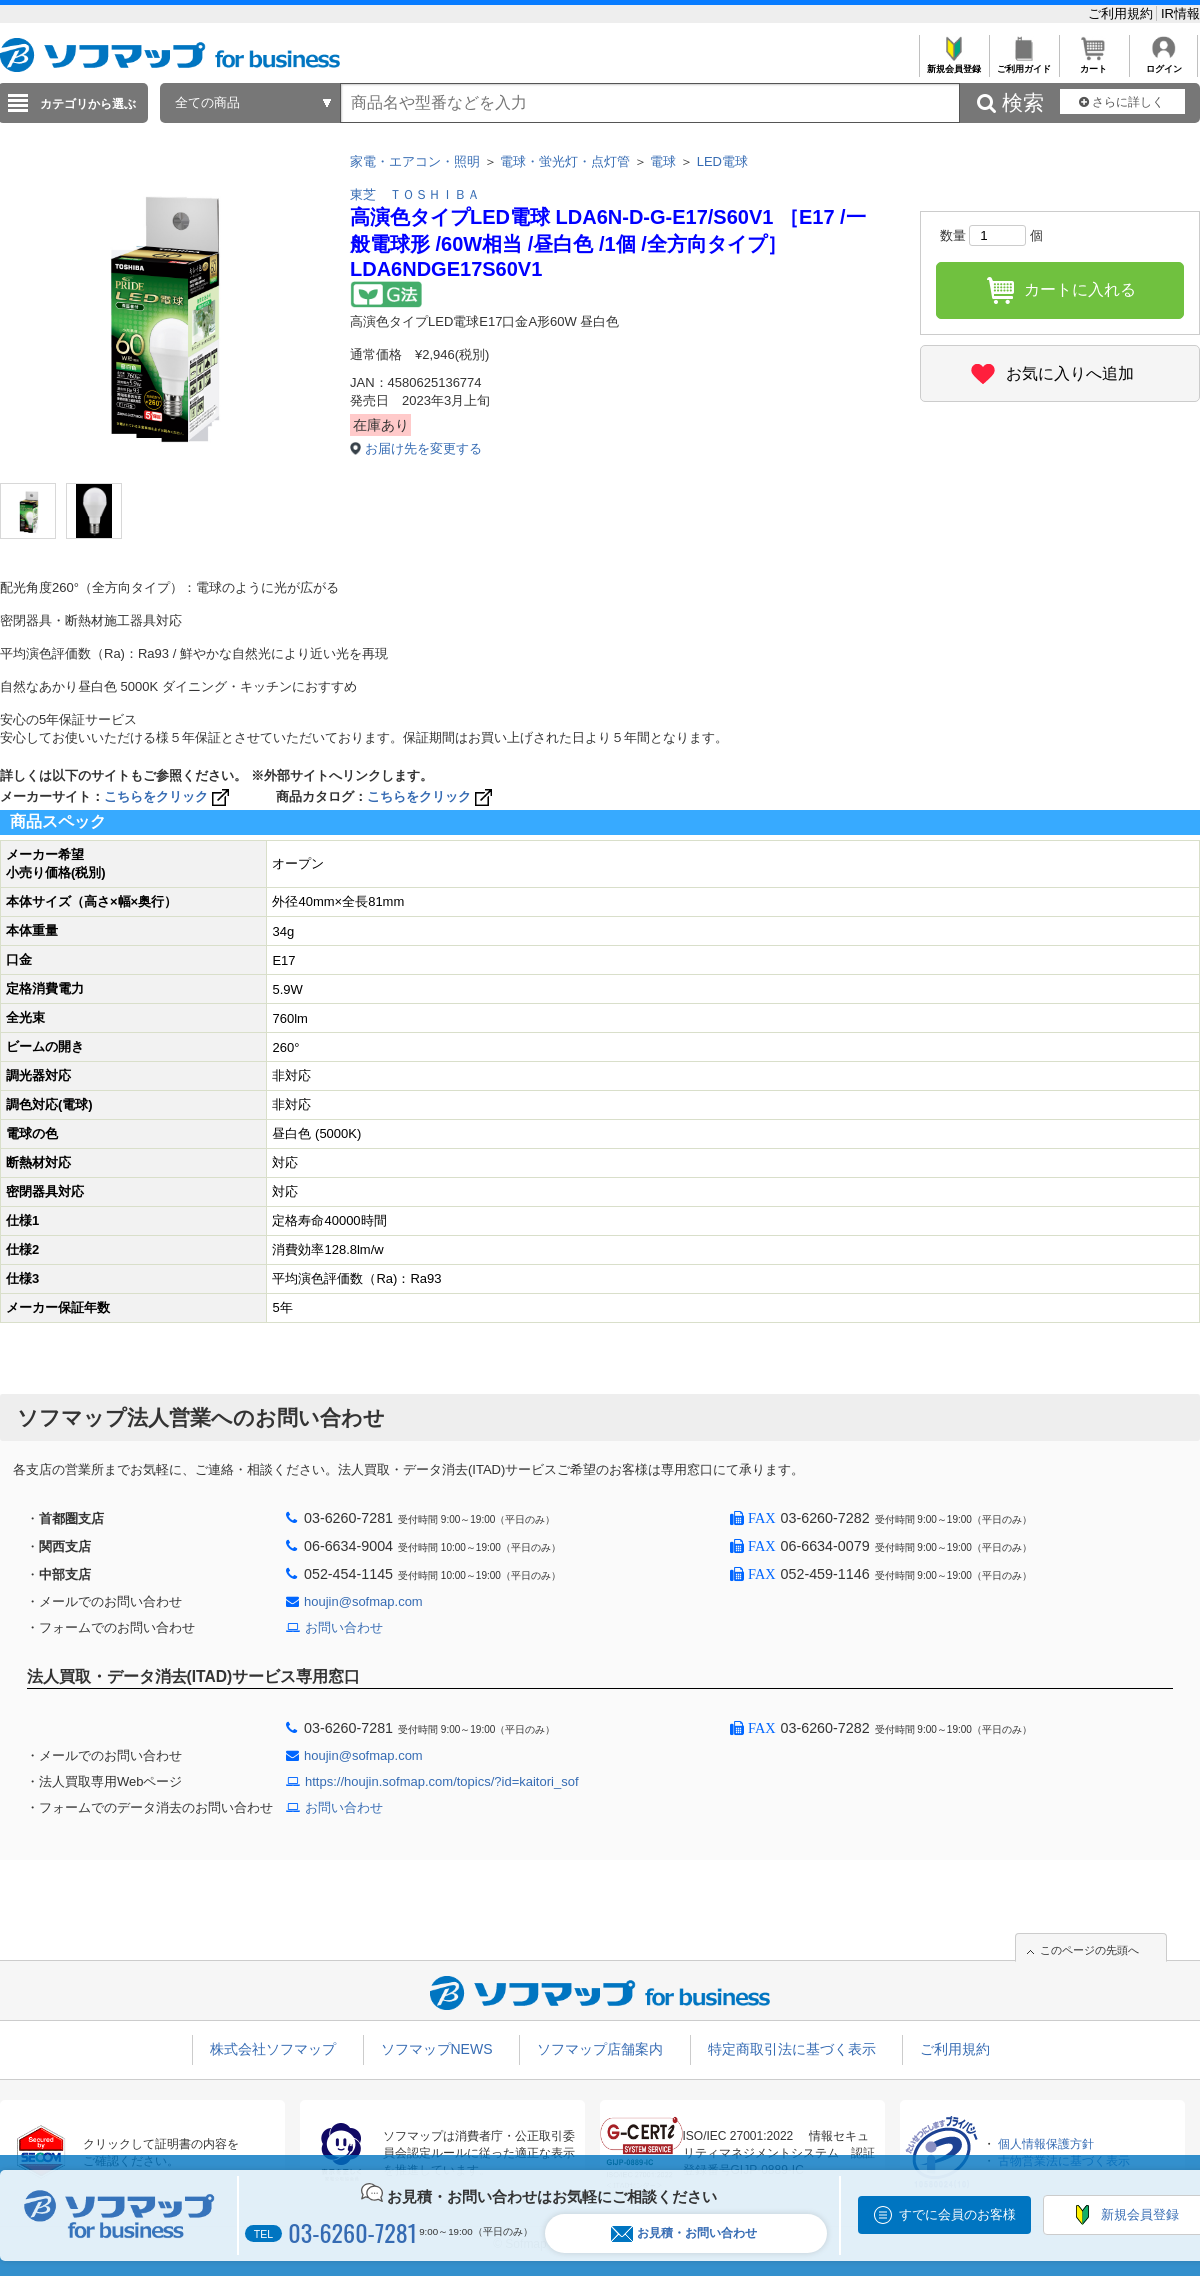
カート (1093, 63)
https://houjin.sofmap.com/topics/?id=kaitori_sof (442, 1781)
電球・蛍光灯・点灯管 (565, 161)
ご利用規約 (1122, 13)
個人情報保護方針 (1046, 2144)
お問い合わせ (344, 1627)
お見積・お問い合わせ (684, 2233)
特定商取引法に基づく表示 (792, 2049)
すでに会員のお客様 (957, 2214)
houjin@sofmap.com (363, 1601)
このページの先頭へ (1089, 1950)
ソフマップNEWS (437, 2049)
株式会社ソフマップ (273, 2049)
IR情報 (1180, 13)
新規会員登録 (953, 63)
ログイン (1163, 63)
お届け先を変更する (423, 448)
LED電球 (722, 161)
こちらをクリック (168, 796)
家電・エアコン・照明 (415, 161)
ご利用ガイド (1023, 63)
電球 (663, 161)
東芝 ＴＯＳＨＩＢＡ (415, 194)
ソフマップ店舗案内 (600, 2049)
